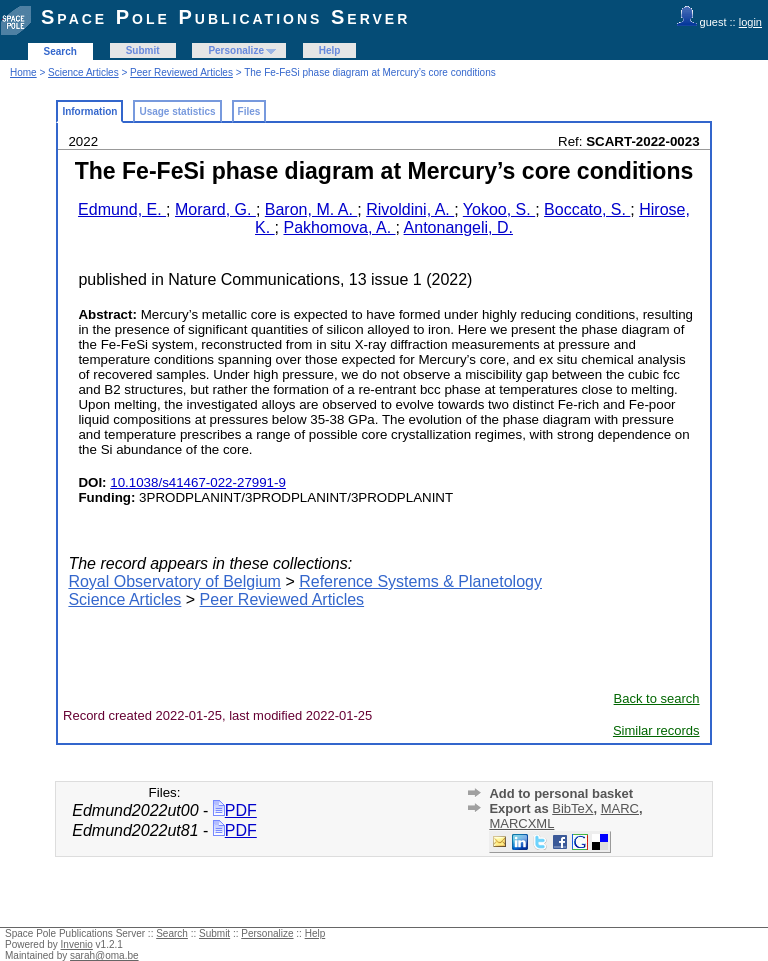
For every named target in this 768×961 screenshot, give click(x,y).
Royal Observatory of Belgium (174, 581)
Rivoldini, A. (410, 209)
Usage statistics (177, 111)
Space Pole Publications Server (225, 17)
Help (330, 50)
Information (89, 111)
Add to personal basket (561, 793)
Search (60, 51)
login (750, 22)
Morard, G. (215, 209)
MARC (620, 808)
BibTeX (572, 808)
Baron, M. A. (311, 209)
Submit (143, 50)
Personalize (236, 50)
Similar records (656, 730)
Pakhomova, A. (339, 227)
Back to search (657, 698)
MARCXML (521, 823)
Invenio (77, 944)
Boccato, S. (587, 209)
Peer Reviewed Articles (181, 72)
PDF (235, 810)
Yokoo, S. (499, 209)
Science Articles (83, 72)
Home (23, 72)
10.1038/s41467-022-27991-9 (198, 482)
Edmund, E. (122, 209)
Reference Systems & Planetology (420, 581)
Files (249, 111)
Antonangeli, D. (458, 227)
